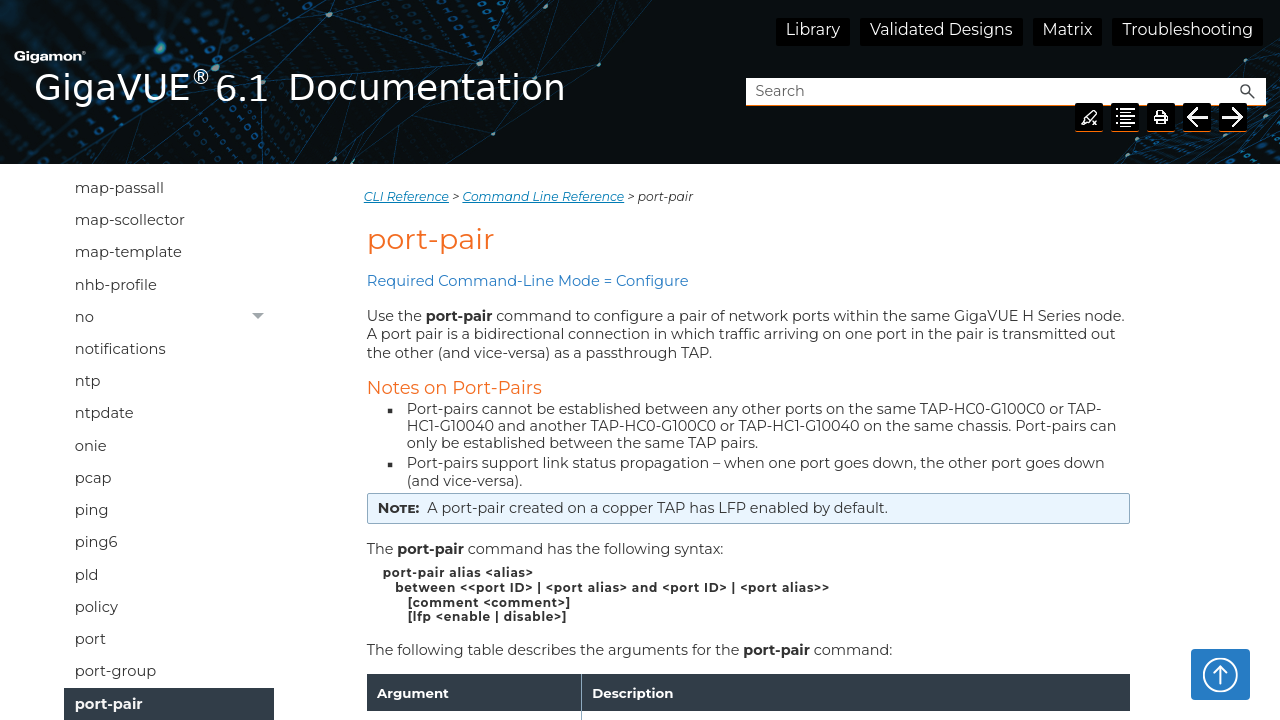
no (175, 317)
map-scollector (130, 220)
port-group (115, 671)
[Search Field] (1006, 92)
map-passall (119, 188)
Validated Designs (941, 29)
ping (92, 510)
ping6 (96, 542)
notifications (120, 349)
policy (96, 607)
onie (91, 446)
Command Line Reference (543, 196)
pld (87, 575)
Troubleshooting (1187, 29)
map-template (128, 252)
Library (813, 29)
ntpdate (104, 413)
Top (1220, 674)
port (90, 639)
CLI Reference (406, 196)
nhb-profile (116, 285)
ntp (88, 381)
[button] (1248, 92)
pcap (93, 478)
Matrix (1068, 29)
